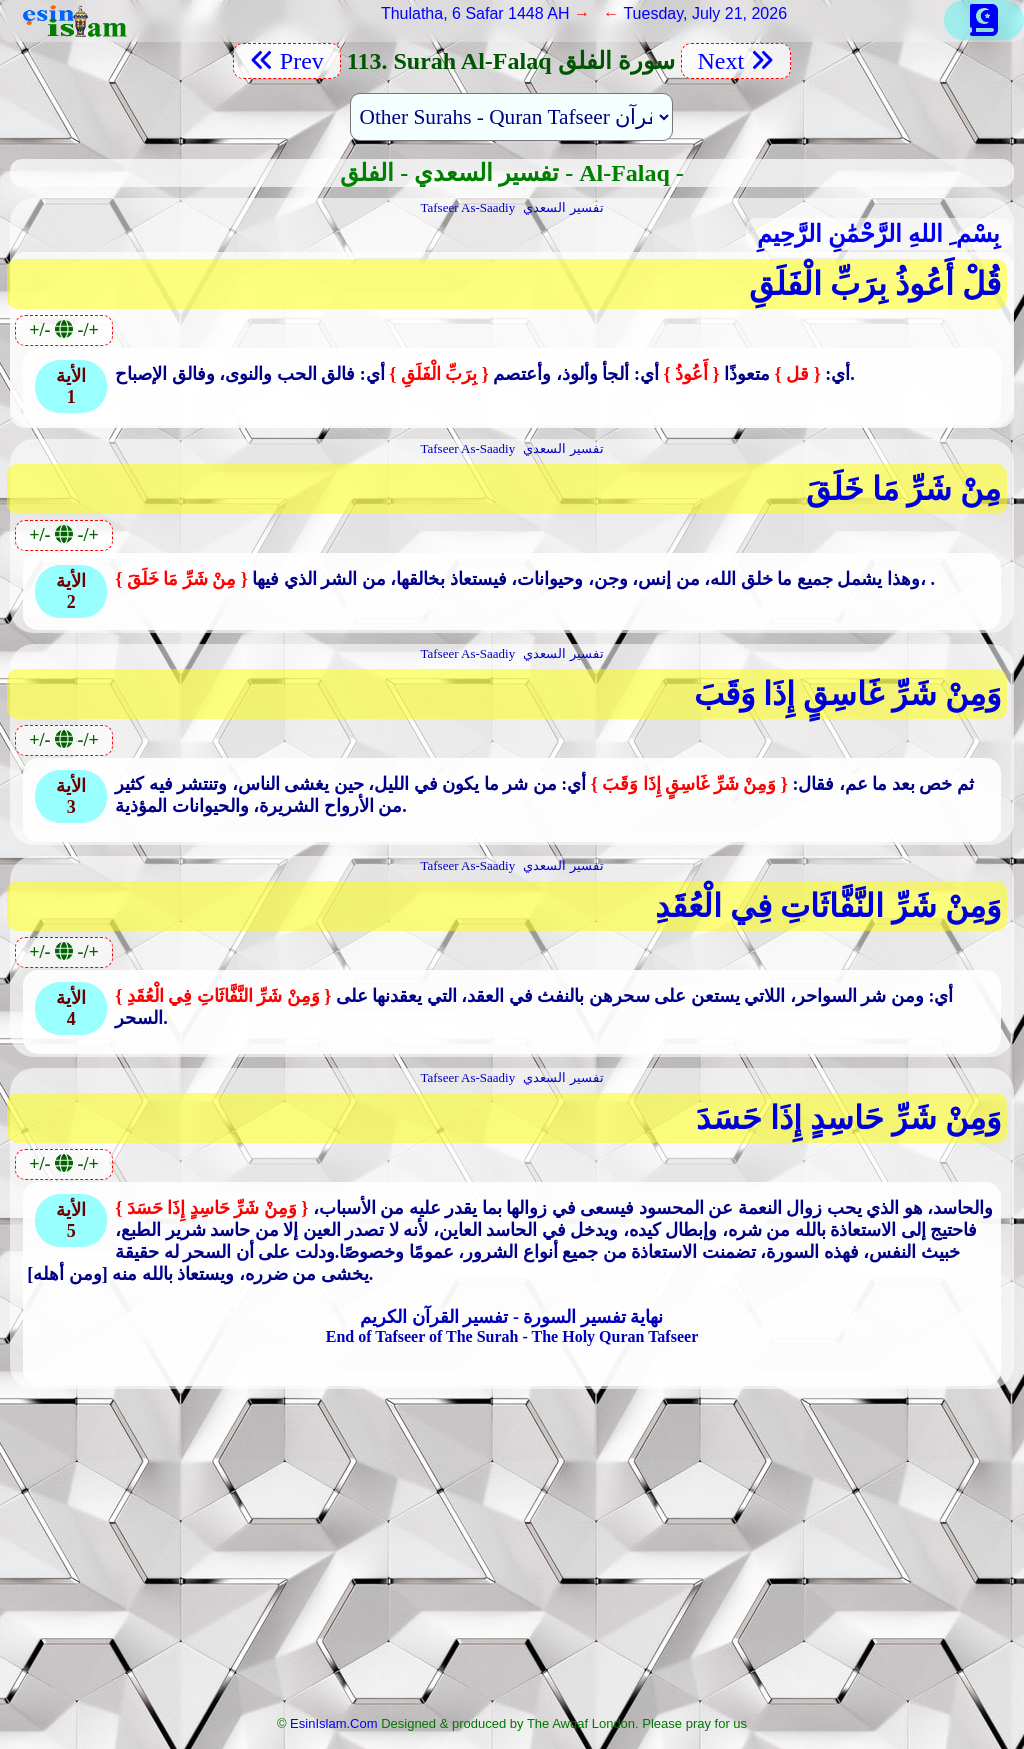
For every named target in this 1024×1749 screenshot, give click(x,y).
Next (736, 61)
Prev (287, 61)
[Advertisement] (512, 1558)
